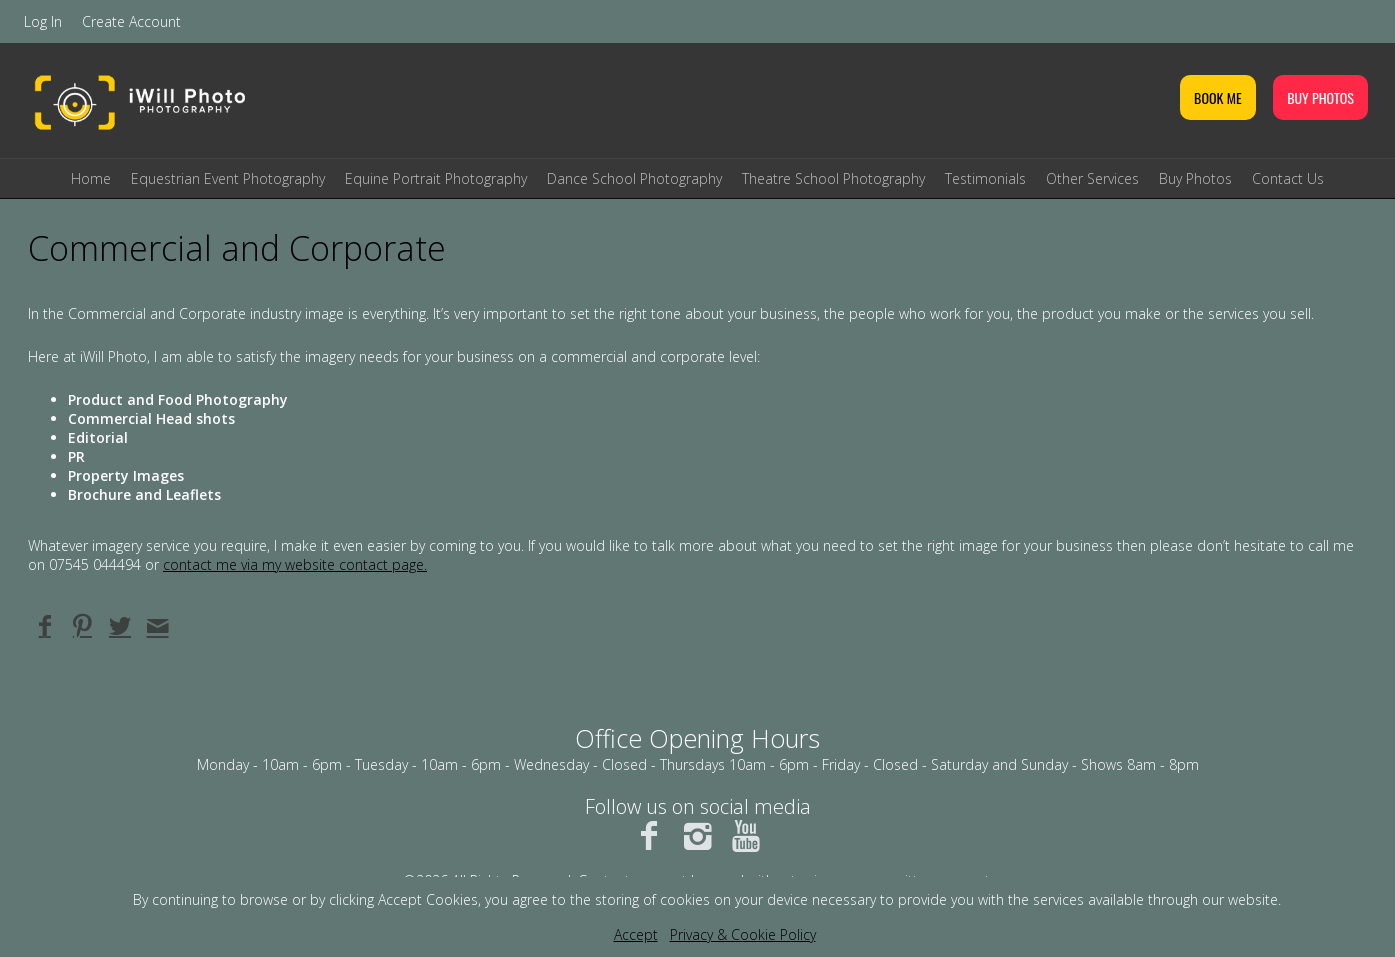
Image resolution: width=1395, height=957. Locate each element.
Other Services (1092, 178)
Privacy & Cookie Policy (743, 934)
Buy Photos (1195, 178)
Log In (43, 21)
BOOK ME (1218, 97)
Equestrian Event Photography (228, 178)
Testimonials (985, 178)
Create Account (131, 21)
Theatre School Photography (833, 178)
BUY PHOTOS (1320, 97)
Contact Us (1288, 178)
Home (91, 178)
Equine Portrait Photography (436, 178)
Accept (636, 934)
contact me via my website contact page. (295, 564)
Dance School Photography (634, 178)
